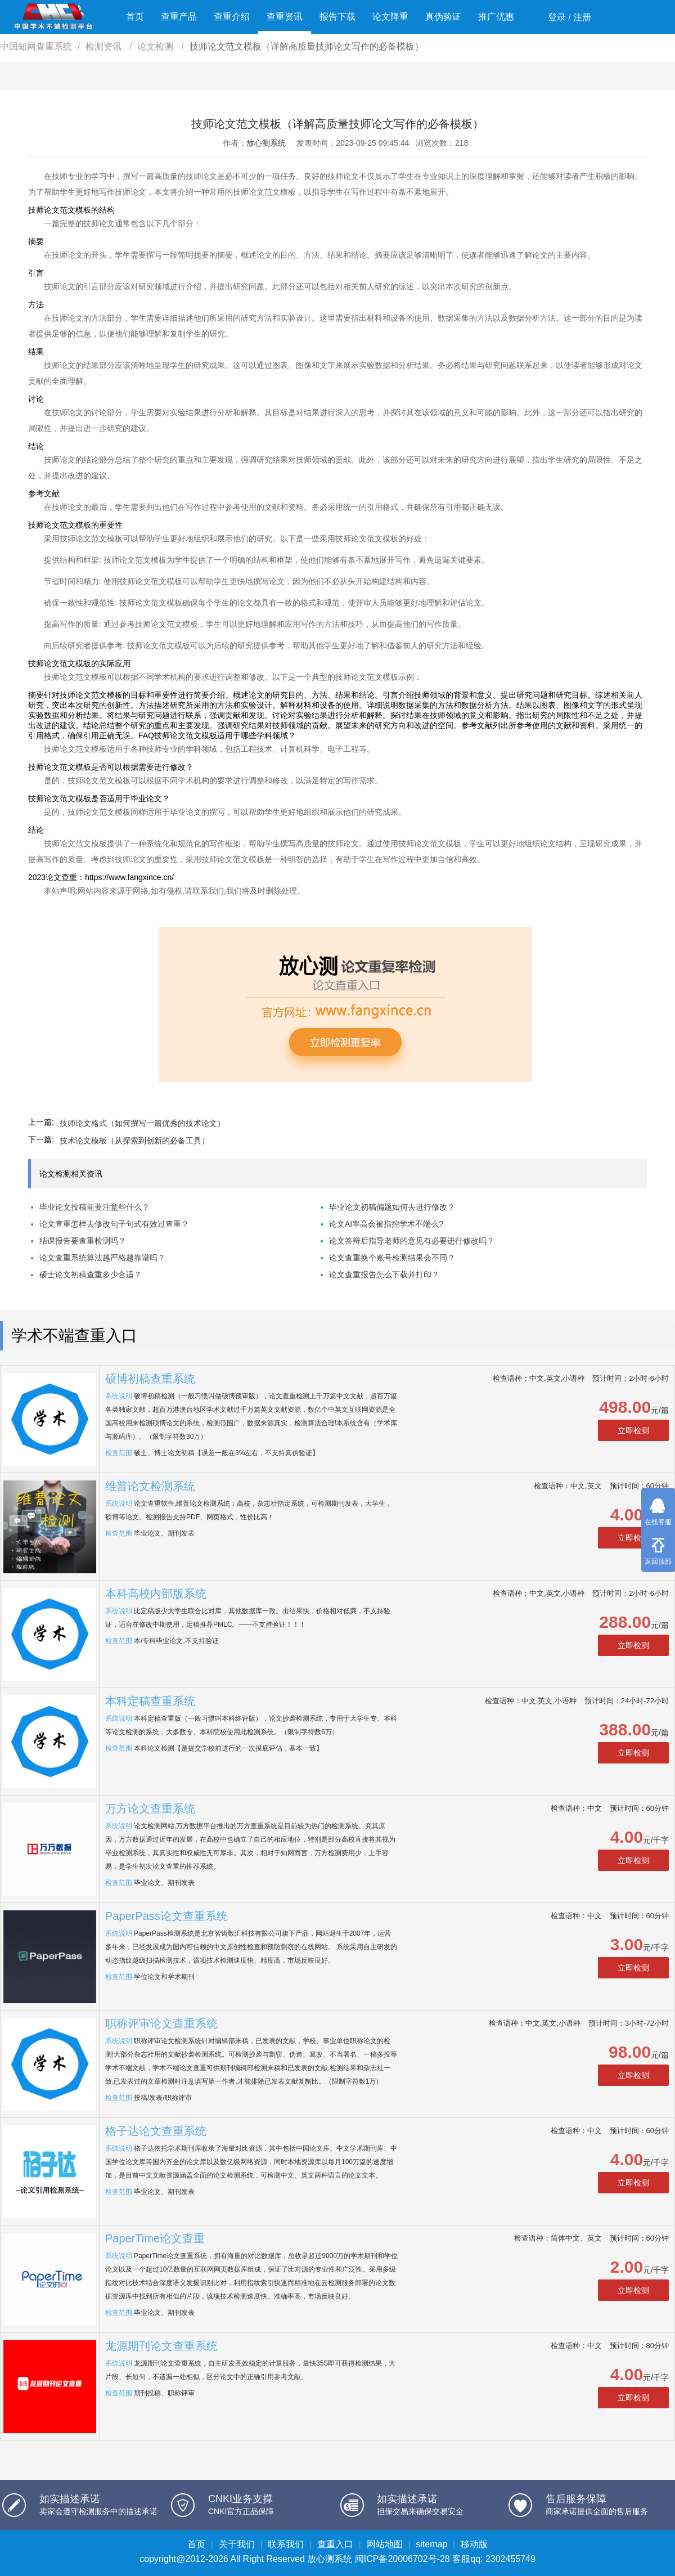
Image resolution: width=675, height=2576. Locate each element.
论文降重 (390, 16)
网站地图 (385, 2544)
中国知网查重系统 (36, 46)
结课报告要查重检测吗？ (82, 1240)
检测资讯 (105, 46)
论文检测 (156, 46)
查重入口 (335, 2544)
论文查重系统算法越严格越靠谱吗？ (102, 1257)
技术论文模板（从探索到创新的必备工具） (134, 1140)
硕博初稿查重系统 (150, 1378)
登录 (557, 17)
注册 (582, 17)
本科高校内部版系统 (155, 1593)
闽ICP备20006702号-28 (402, 2559)
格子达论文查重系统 (155, 2131)
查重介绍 (232, 16)
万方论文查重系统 (150, 1808)
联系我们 (286, 2544)
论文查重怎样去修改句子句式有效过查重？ (114, 1223)
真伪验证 (443, 16)
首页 (135, 16)
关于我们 (237, 2544)
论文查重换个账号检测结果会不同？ (392, 1257)
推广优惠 (496, 16)
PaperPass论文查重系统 (166, 1916)
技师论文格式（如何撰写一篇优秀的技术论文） (142, 1123)
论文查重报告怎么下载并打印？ (384, 1274)
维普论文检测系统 (150, 1486)
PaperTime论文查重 (155, 2238)
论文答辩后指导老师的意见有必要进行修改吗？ (411, 1240)
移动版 (474, 2544)
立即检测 (633, 1430)
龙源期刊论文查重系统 (161, 2346)
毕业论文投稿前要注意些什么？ (94, 1206)
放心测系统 (266, 142)
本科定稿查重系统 (150, 1701)
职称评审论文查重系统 (161, 2023)
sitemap (431, 2544)
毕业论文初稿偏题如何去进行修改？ (392, 1206)
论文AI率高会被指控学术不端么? (386, 1223)
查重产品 (179, 16)
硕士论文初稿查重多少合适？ (90, 1274)
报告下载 (338, 16)
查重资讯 (285, 16)
